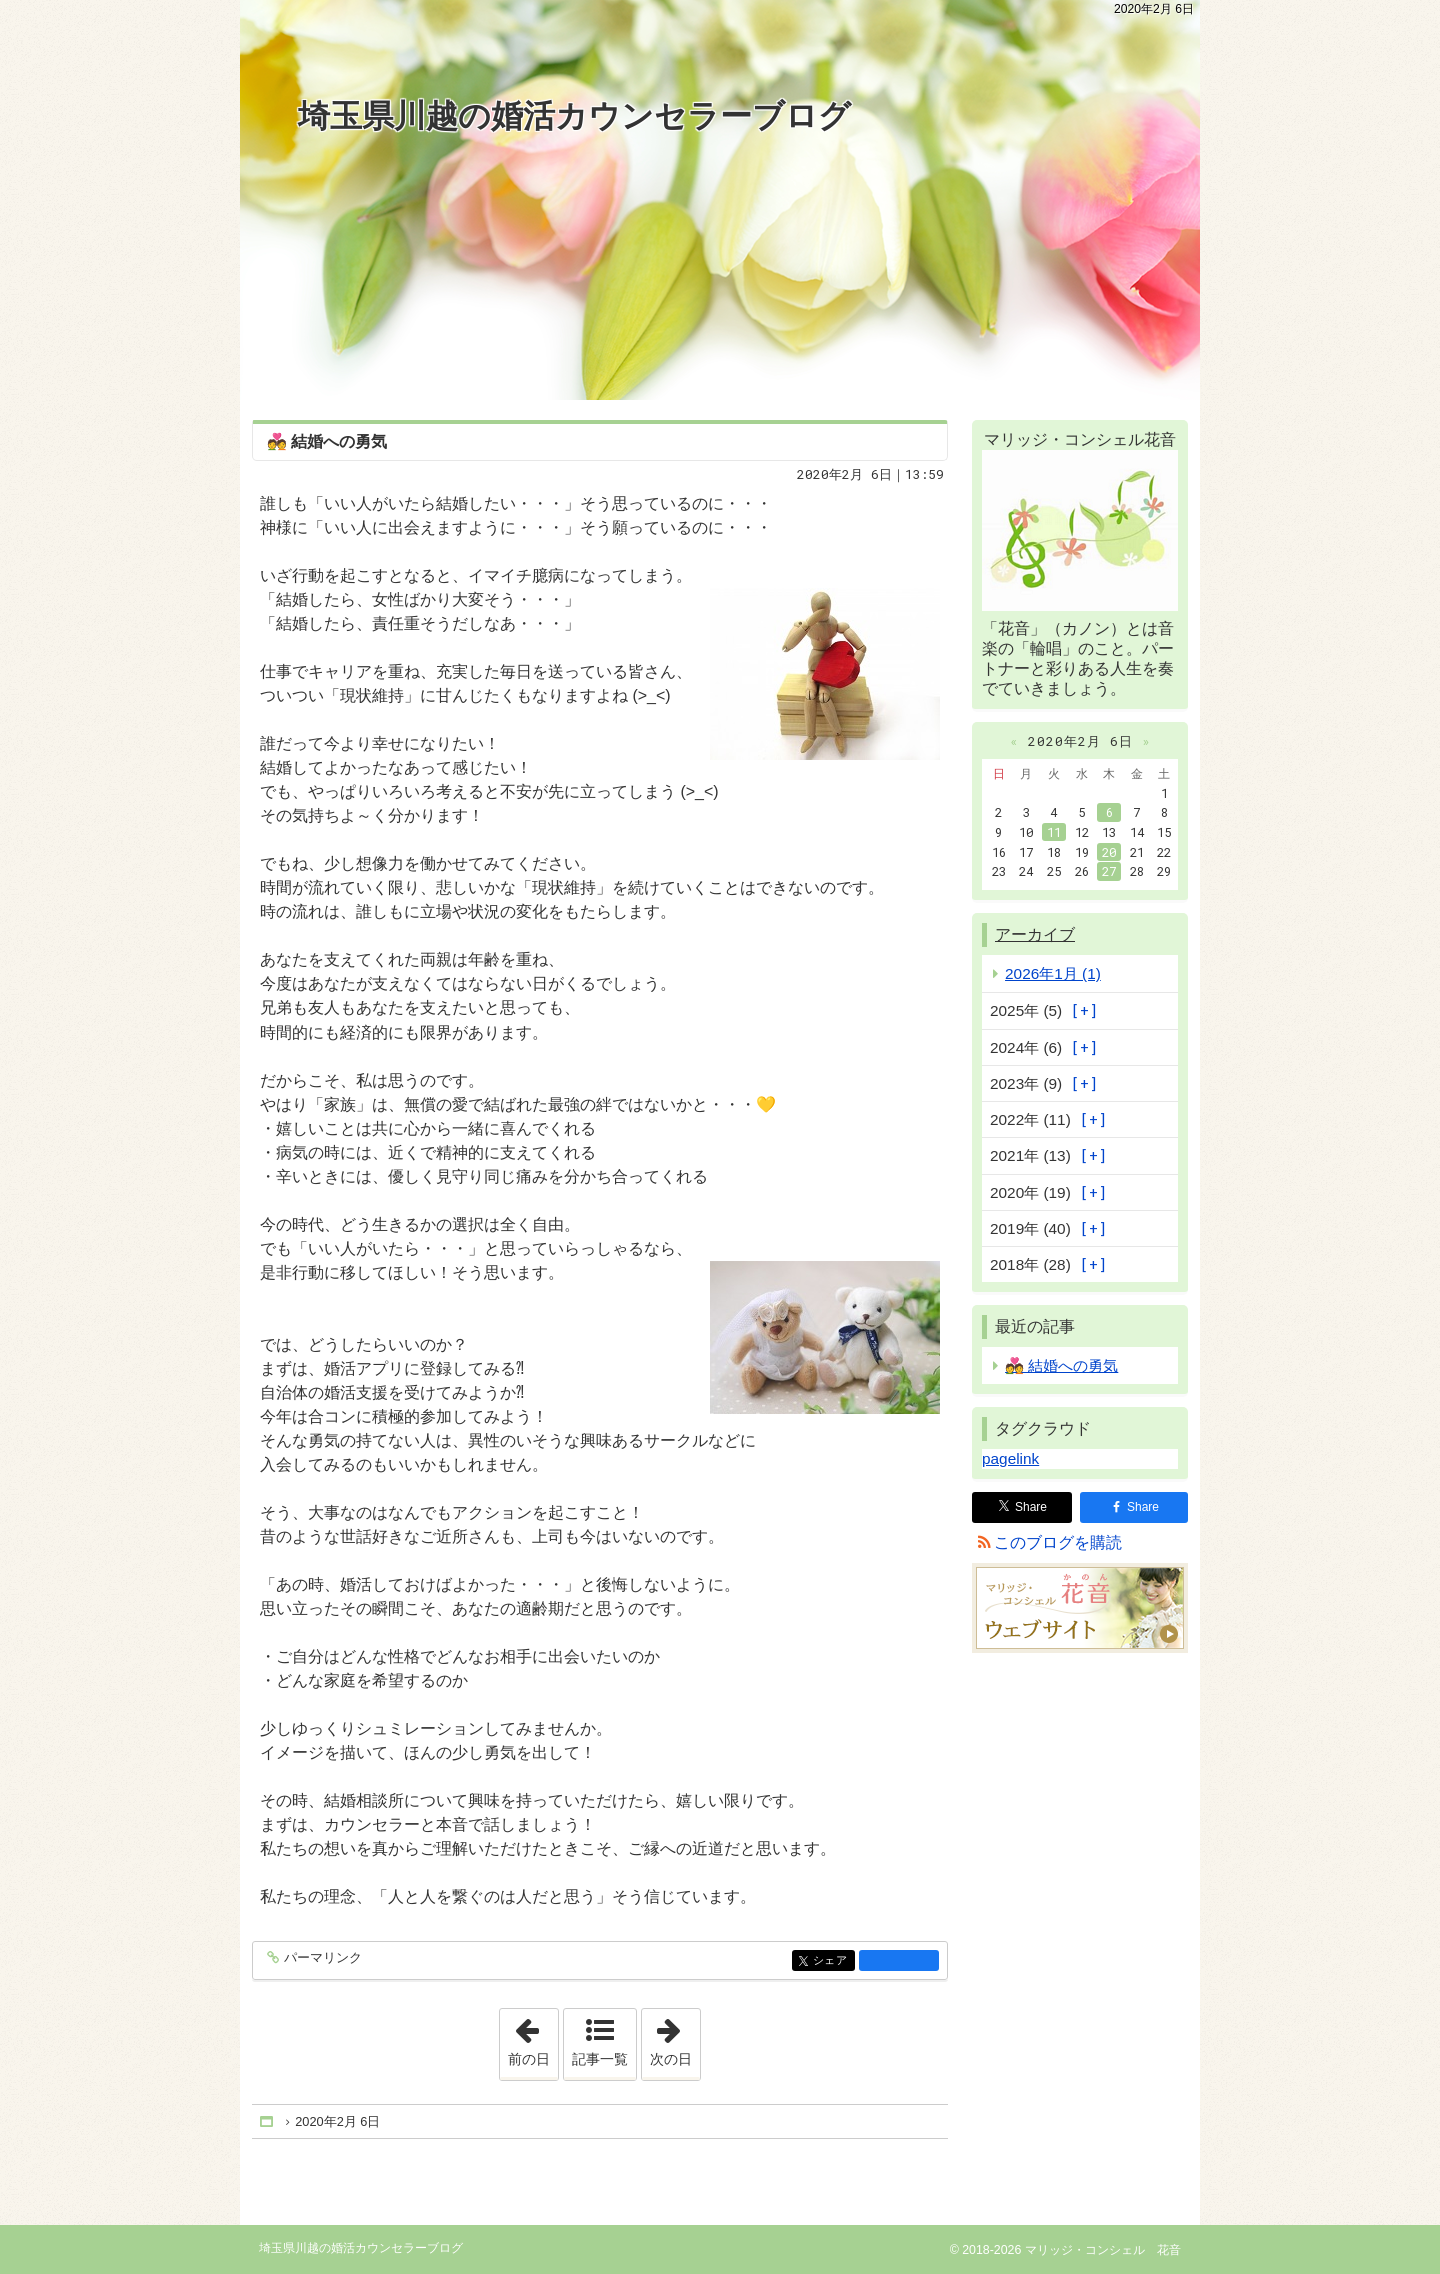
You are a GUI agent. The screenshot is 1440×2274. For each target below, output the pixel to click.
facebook (899, 1960)
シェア (832, 1961)
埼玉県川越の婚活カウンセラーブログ (574, 116)
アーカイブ (1035, 934)
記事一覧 (600, 2059)
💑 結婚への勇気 (327, 441)
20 (1109, 852)
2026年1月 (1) (1053, 973)
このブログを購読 (1058, 1542)
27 (1109, 871)
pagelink (1010, 1458)
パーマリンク (321, 1958)
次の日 (675, 2038)
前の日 (533, 2038)
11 (1054, 832)
